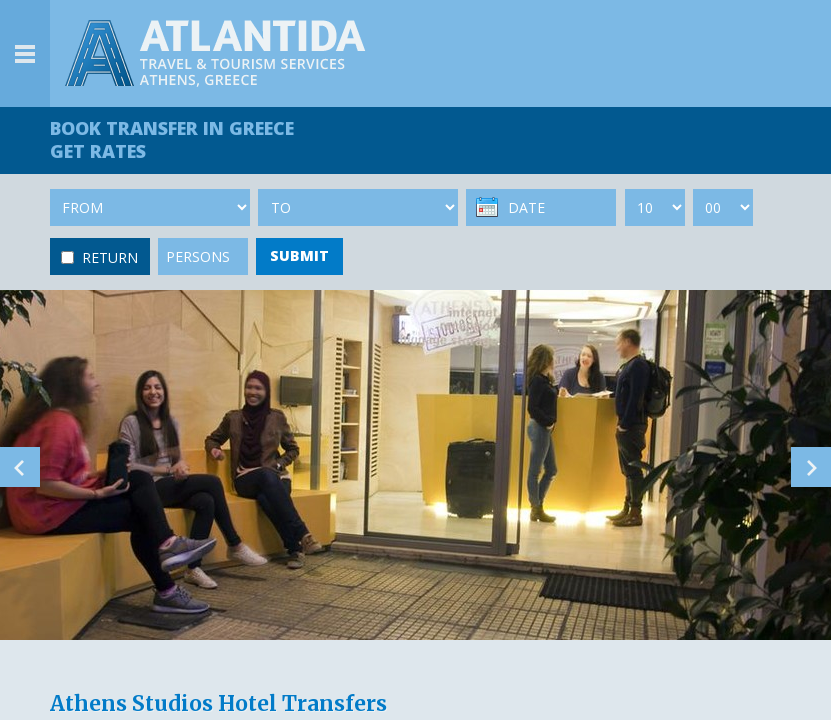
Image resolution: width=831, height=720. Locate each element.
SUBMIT (299, 255)
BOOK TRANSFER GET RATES (172, 139)
